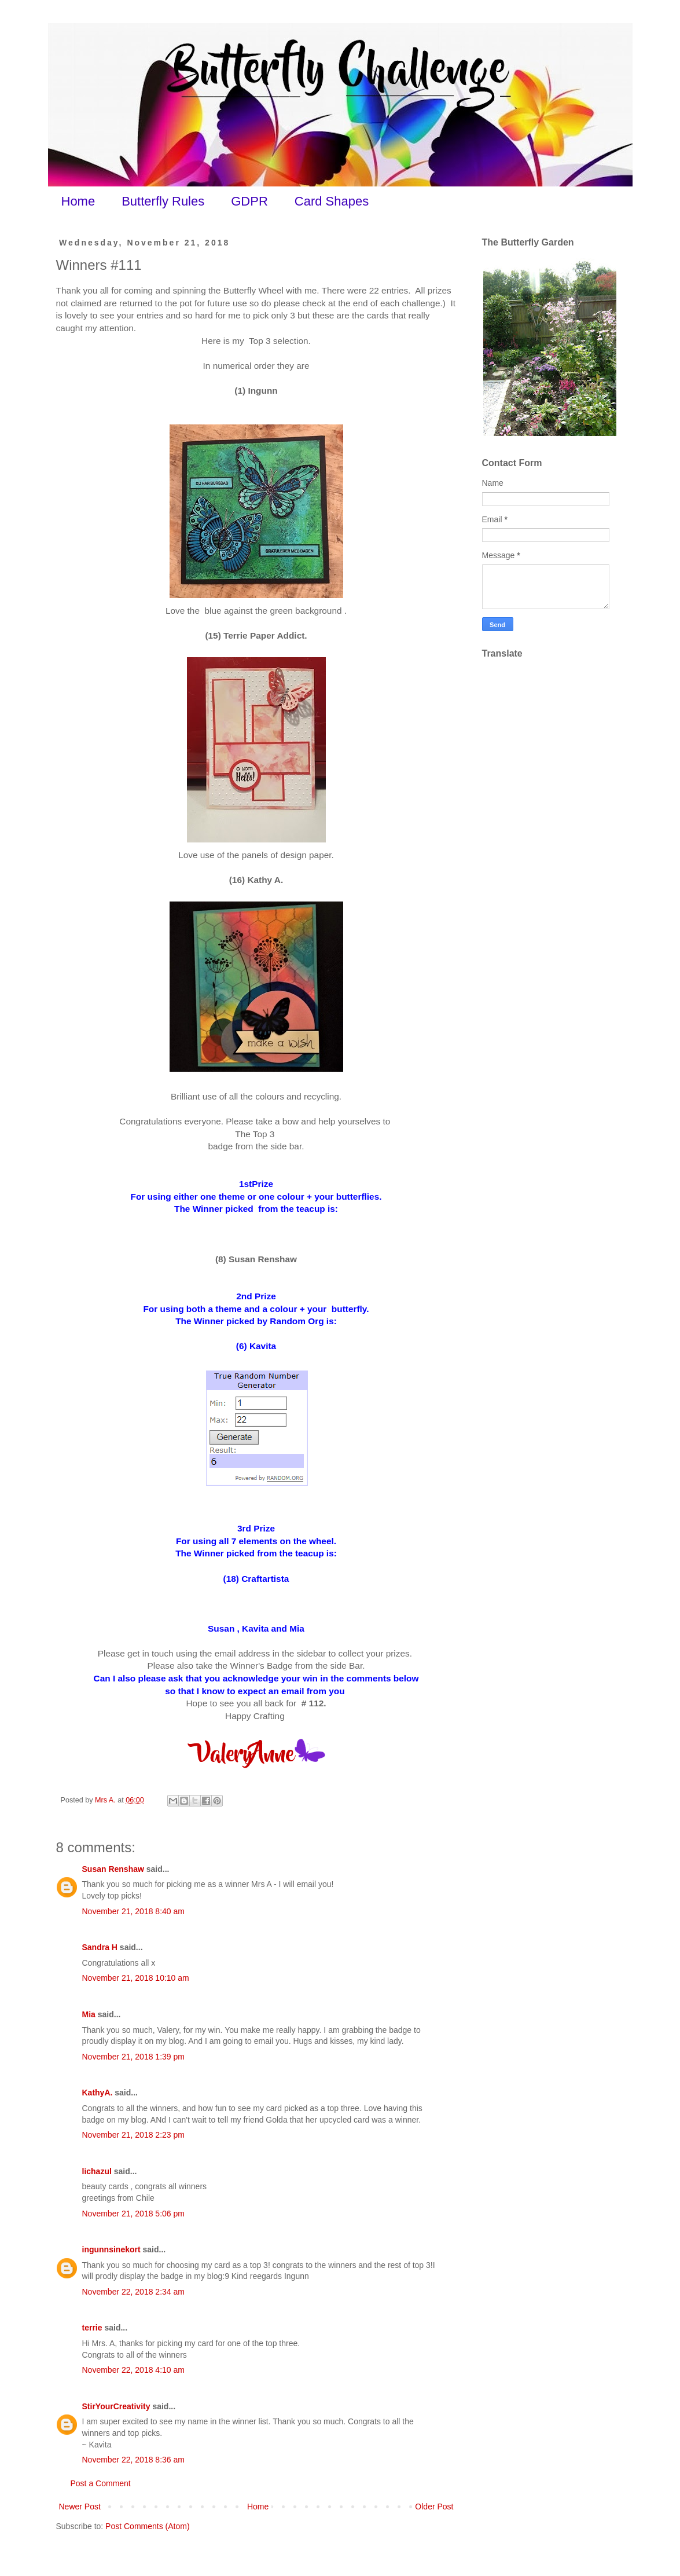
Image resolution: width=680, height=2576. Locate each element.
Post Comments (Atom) (147, 2526)
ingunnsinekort (111, 2249)
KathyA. (97, 2092)
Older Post (434, 2506)
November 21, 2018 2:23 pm (133, 2134)
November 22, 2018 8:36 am (133, 2459)
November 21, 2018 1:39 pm (133, 2056)
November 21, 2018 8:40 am (133, 1911)
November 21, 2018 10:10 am (135, 1978)
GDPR (249, 201)
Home (78, 201)
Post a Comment (101, 2483)
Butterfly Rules (163, 201)
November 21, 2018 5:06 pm (133, 2213)
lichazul (97, 2171)
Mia (88, 2014)
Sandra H (99, 1947)
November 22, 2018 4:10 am (133, 2370)
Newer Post (80, 2506)
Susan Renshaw (113, 1869)
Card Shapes (332, 201)
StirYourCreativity (116, 2406)
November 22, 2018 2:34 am (133, 2291)
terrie (92, 2327)
